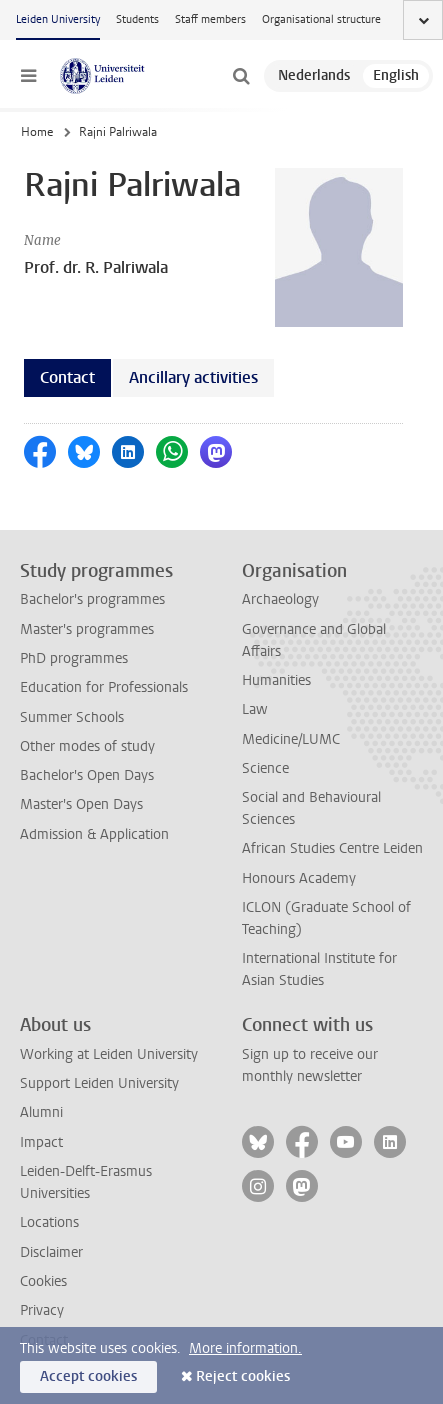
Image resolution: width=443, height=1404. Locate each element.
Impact (41, 1142)
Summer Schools (72, 717)
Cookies (43, 1281)
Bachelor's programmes (92, 599)
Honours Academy (299, 878)
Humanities (276, 680)
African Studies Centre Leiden (332, 848)
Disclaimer (51, 1252)
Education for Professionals (104, 687)
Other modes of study (87, 746)
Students (137, 19)
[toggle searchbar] (241, 76)
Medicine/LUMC (291, 739)
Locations (49, 1222)
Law (255, 709)
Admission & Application (94, 834)
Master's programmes (87, 629)
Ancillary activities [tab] (193, 377)
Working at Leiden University (109, 1054)
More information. (245, 1348)
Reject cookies (243, 1376)
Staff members (210, 19)
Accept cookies (88, 1376)
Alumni (41, 1112)
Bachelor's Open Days (87, 775)
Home (37, 132)
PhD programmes (74, 658)
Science (265, 768)
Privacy (42, 1310)
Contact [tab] (67, 377)
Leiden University (58, 19)
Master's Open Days (81, 804)
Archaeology (280, 599)
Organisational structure (321, 19)
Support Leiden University (99, 1083)
